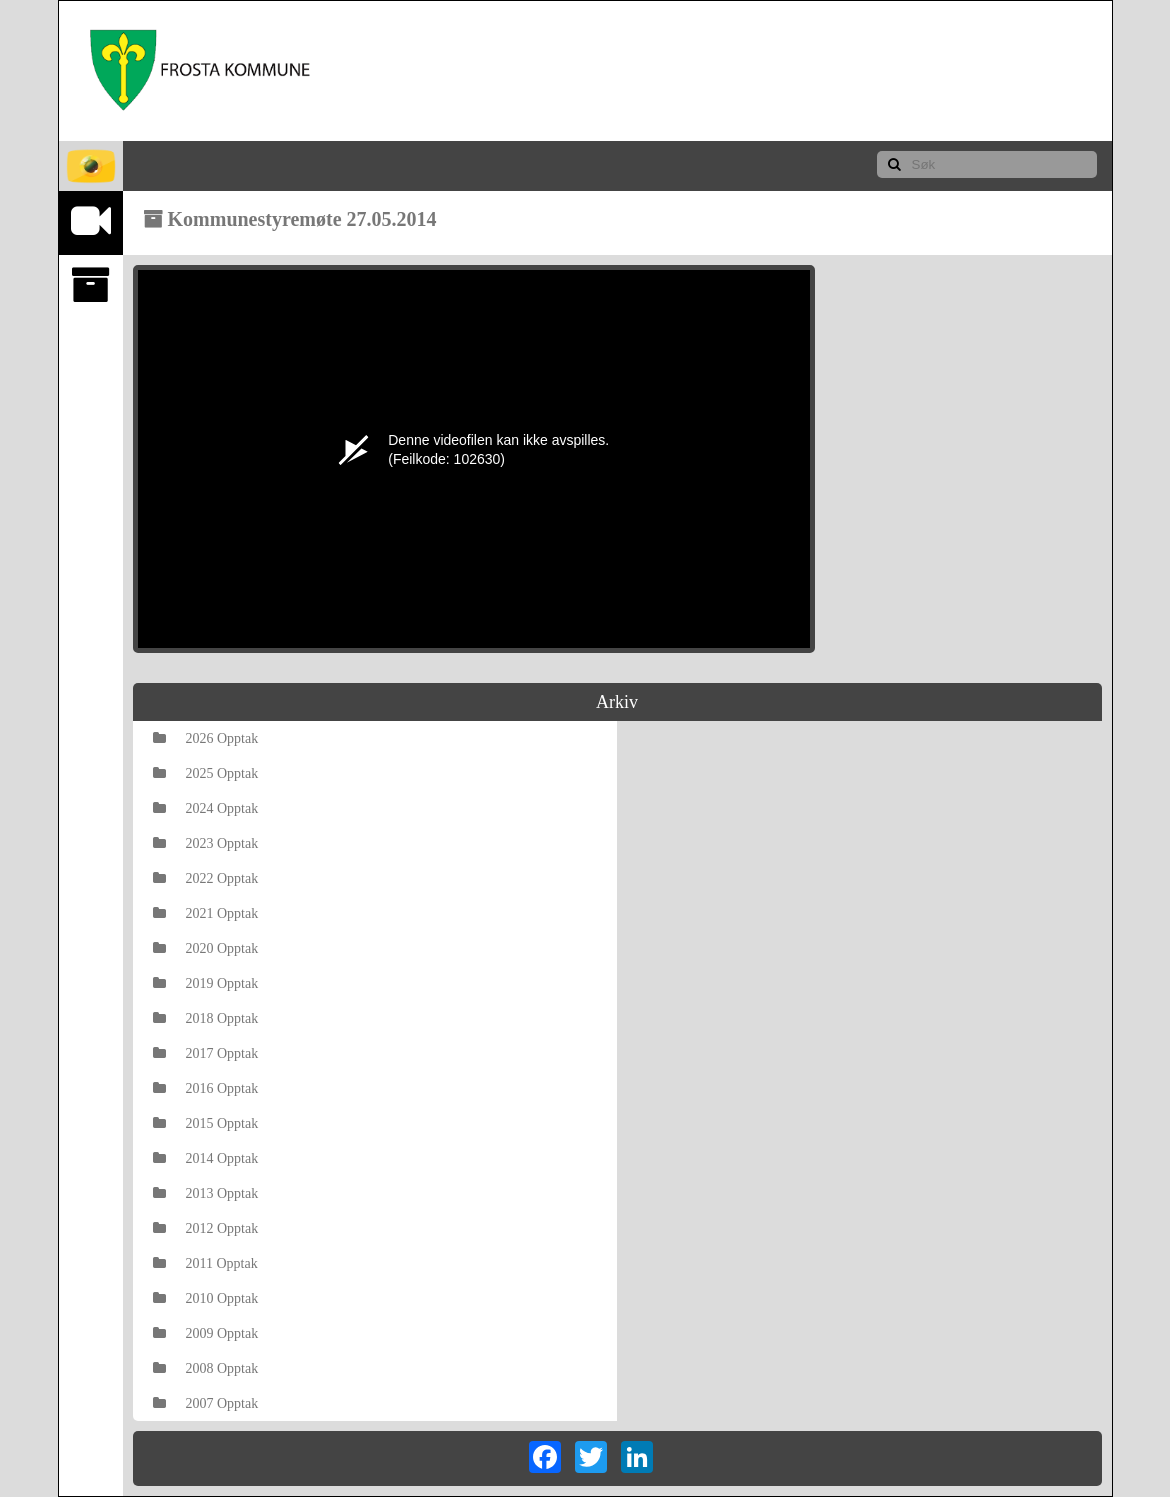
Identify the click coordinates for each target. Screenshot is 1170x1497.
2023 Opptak (206, 843)
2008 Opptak (206, 1368)
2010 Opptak (206, 1298)
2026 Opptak (206, 738)
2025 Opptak (206, 773)
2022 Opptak (206, 878)
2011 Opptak (205, 1263)
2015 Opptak (206, 1123)
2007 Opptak (206, 1403)
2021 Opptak (206, 913)
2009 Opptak (206, 1333)
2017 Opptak (206, 1053)
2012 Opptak (206, 1228)
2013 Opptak (206, 1193)
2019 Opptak (206, 983)
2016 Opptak (206, 1088)
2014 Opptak (206, 1158)
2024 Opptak (206, 808)
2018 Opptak (206, 1018)
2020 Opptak (206, 948)
